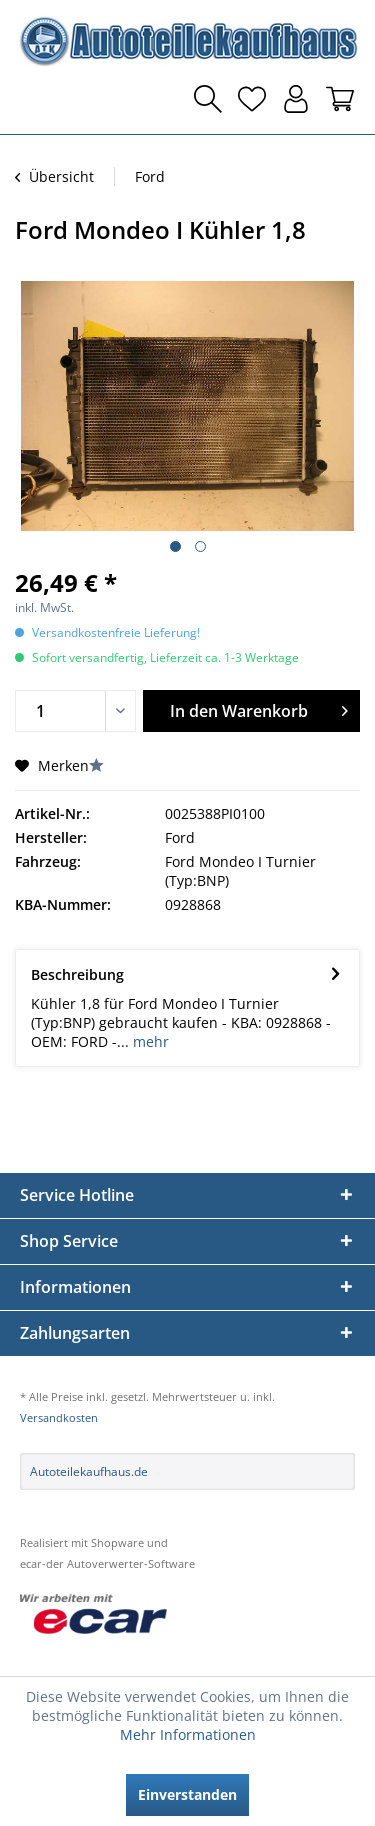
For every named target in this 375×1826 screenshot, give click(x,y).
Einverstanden (187, 1794)
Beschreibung (77, 974)
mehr (149, 1041)
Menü (35, 99)
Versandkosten (59, 1417)
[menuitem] (35, 99)
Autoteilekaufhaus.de (89, 1471)
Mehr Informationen (188, 1734)
